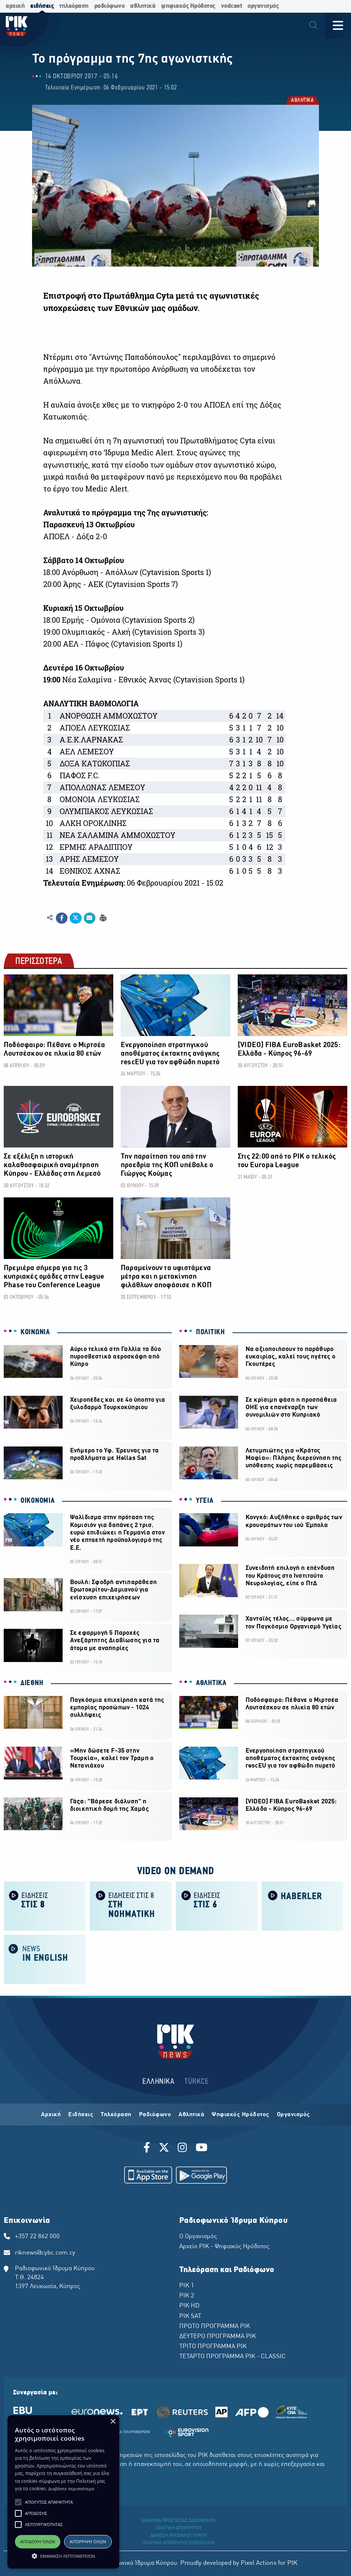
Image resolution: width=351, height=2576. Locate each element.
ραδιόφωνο (109, 6)
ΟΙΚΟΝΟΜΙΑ (37, 1501)
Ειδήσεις (80, 2114)
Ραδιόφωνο (155, 2114)
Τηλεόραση (116, 2114)
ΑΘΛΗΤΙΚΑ (302, 100)
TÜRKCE (196, 2082)
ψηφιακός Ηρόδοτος (188, 6)
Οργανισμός (293, 2114)
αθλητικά (142, 6)
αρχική (15, 6)
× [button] (113, 2422)
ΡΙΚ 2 (186, 2296)
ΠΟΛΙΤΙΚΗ (210, 1332)
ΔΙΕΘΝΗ (31, 1683)
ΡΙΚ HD (189, 2306)
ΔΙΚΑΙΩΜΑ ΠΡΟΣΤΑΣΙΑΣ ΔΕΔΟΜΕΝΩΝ (178, 2521)
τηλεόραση (74, 6)
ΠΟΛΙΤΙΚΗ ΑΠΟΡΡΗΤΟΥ (178, 2528)
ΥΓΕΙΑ (205, 1501)
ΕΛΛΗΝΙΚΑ (158, 2082)
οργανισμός (263, 6)
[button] (18, 2502)
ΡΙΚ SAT (190, 2316)
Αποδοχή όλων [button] (37, 2541)
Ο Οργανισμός (198, 2237)
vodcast (231, 6)
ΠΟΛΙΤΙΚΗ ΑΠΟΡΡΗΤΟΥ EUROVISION (178, 2543)
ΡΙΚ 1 (186, 2286)
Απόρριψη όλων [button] (88, 2541)
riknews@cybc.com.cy (45, 2253)
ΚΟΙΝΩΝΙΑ (35, 1332)
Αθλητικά (191, 2114)
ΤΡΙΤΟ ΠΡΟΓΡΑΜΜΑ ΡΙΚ (213, 2347)
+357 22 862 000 (37, 2237)
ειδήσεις (42, 6)
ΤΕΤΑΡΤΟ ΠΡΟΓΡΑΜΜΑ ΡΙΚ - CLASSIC (232, 2357)
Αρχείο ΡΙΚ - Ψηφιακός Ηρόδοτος (224, 2247)
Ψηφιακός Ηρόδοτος (240, 2114)
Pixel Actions (258, 2563)
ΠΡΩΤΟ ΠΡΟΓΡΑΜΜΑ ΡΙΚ (214, 2327)
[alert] (63, 2492)
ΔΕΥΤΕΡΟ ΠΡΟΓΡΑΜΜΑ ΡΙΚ (217, 2337)
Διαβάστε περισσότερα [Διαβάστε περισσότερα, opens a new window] (71, 2488)
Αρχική (51, 2114)
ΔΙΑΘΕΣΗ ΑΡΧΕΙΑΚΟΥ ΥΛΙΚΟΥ (178, 2535)
